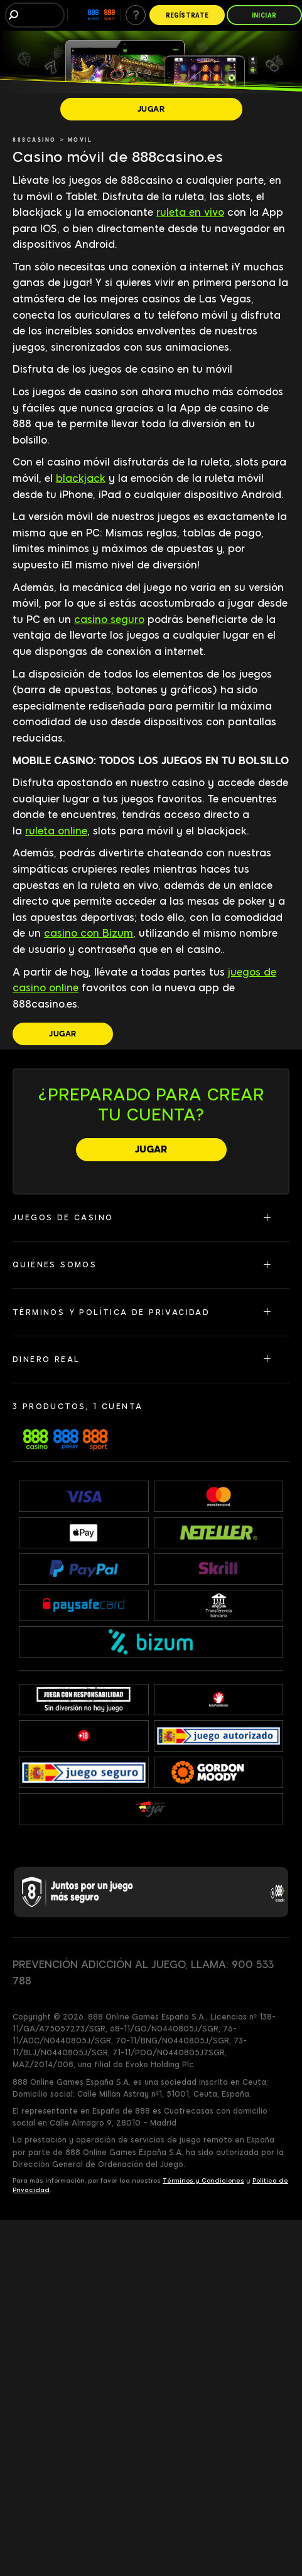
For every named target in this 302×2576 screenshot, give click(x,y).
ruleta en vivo (190, 212)
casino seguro (109, 619)
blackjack (80, 478)
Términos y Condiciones (203, 2180)
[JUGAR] (151, 109)
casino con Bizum (88, 933)
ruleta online (56, 831)
